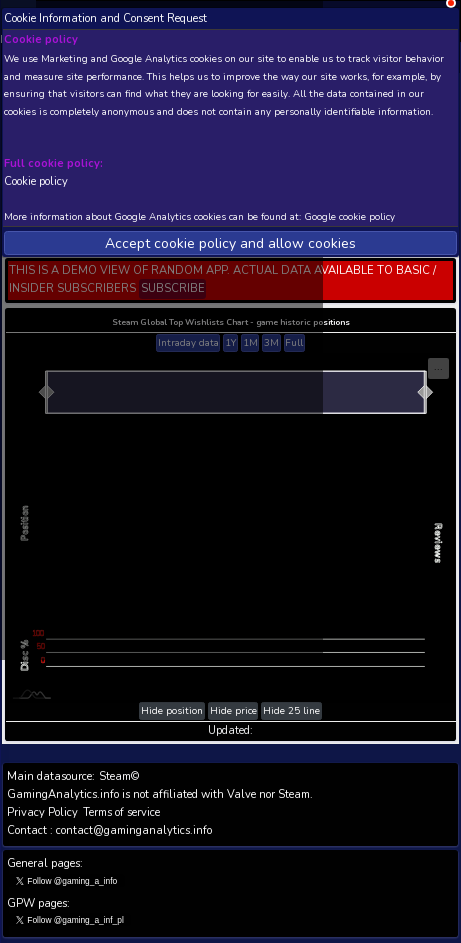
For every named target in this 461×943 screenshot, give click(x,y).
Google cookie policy (350, 216)
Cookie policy (36, 180)
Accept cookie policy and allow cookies (230, 243)
